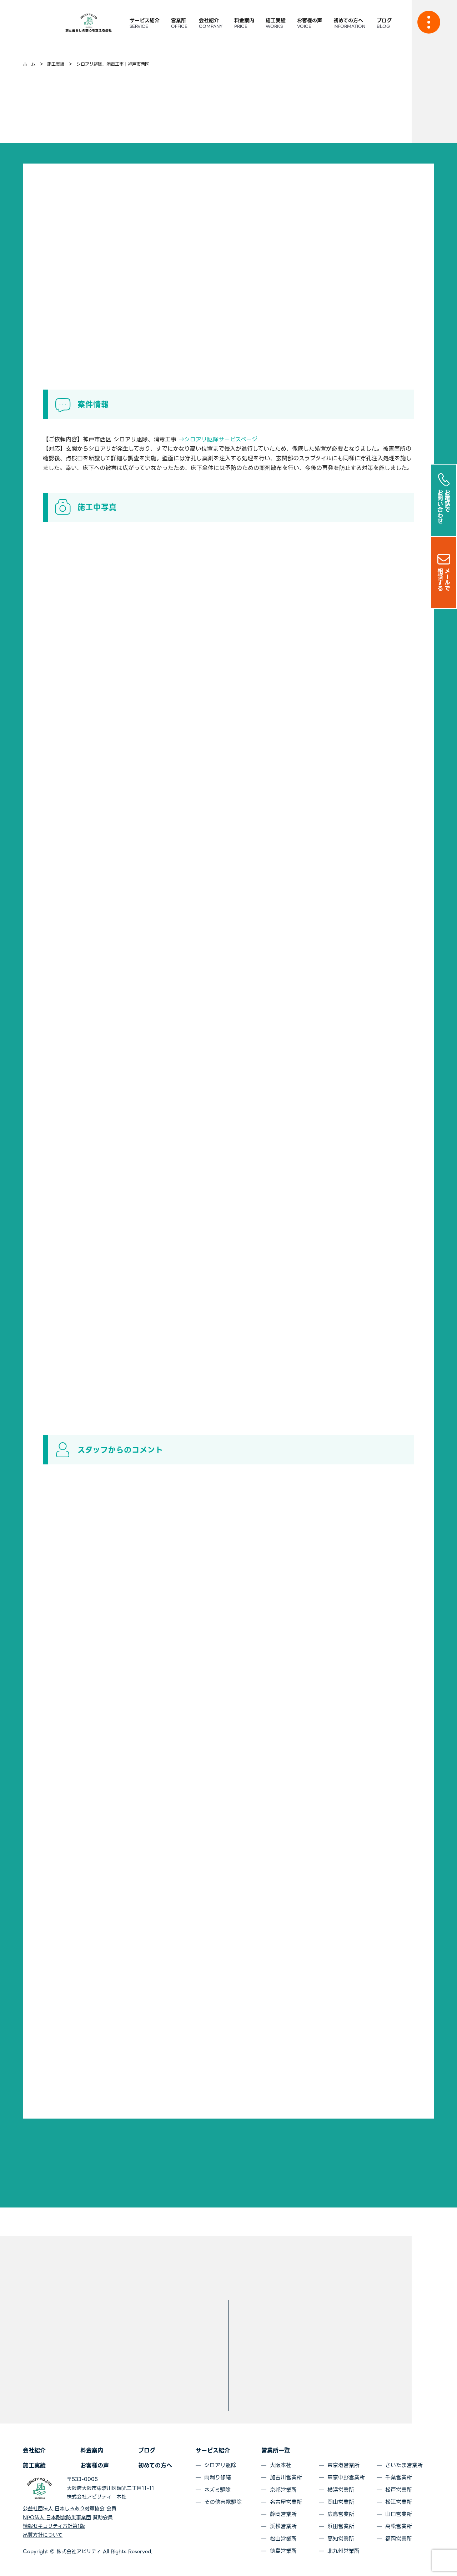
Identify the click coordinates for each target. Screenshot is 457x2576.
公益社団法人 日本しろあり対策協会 (64, 2508)
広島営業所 (340, 2514)
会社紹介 (34, 2450)
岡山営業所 (340, 2502)
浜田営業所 (340, 2526)
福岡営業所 (398, 2539)
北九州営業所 (343, 2551)
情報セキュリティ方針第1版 (54, 2526)
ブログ (146, 2450)
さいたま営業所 (404, 2465)
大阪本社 (280, 2465)
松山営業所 (283, 2539)
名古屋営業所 (286, 2502)
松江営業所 (398, 2502)
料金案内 (91, 2450)
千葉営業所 (398, 2477)
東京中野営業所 (346, 2477)
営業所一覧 (275, 2450)
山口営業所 (398, 2514)
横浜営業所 (340, 2490)
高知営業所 (340, 2539)
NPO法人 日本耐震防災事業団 (57, 2517)
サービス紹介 (213, 2450)
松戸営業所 (398, 2490)
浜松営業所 (283, 2526)
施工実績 (34, 2465)
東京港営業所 (343, 2465)
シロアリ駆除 (220, 2465)
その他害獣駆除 (223, 2502)
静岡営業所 (283, 2514)
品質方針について (42, 2535)
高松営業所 (398, 2526)
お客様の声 (94, 2465)
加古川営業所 (286, 2477)
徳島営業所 (283, 2551)
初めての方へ (155, 2465)
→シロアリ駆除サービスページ (218, 439)
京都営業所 (283, 2490)
